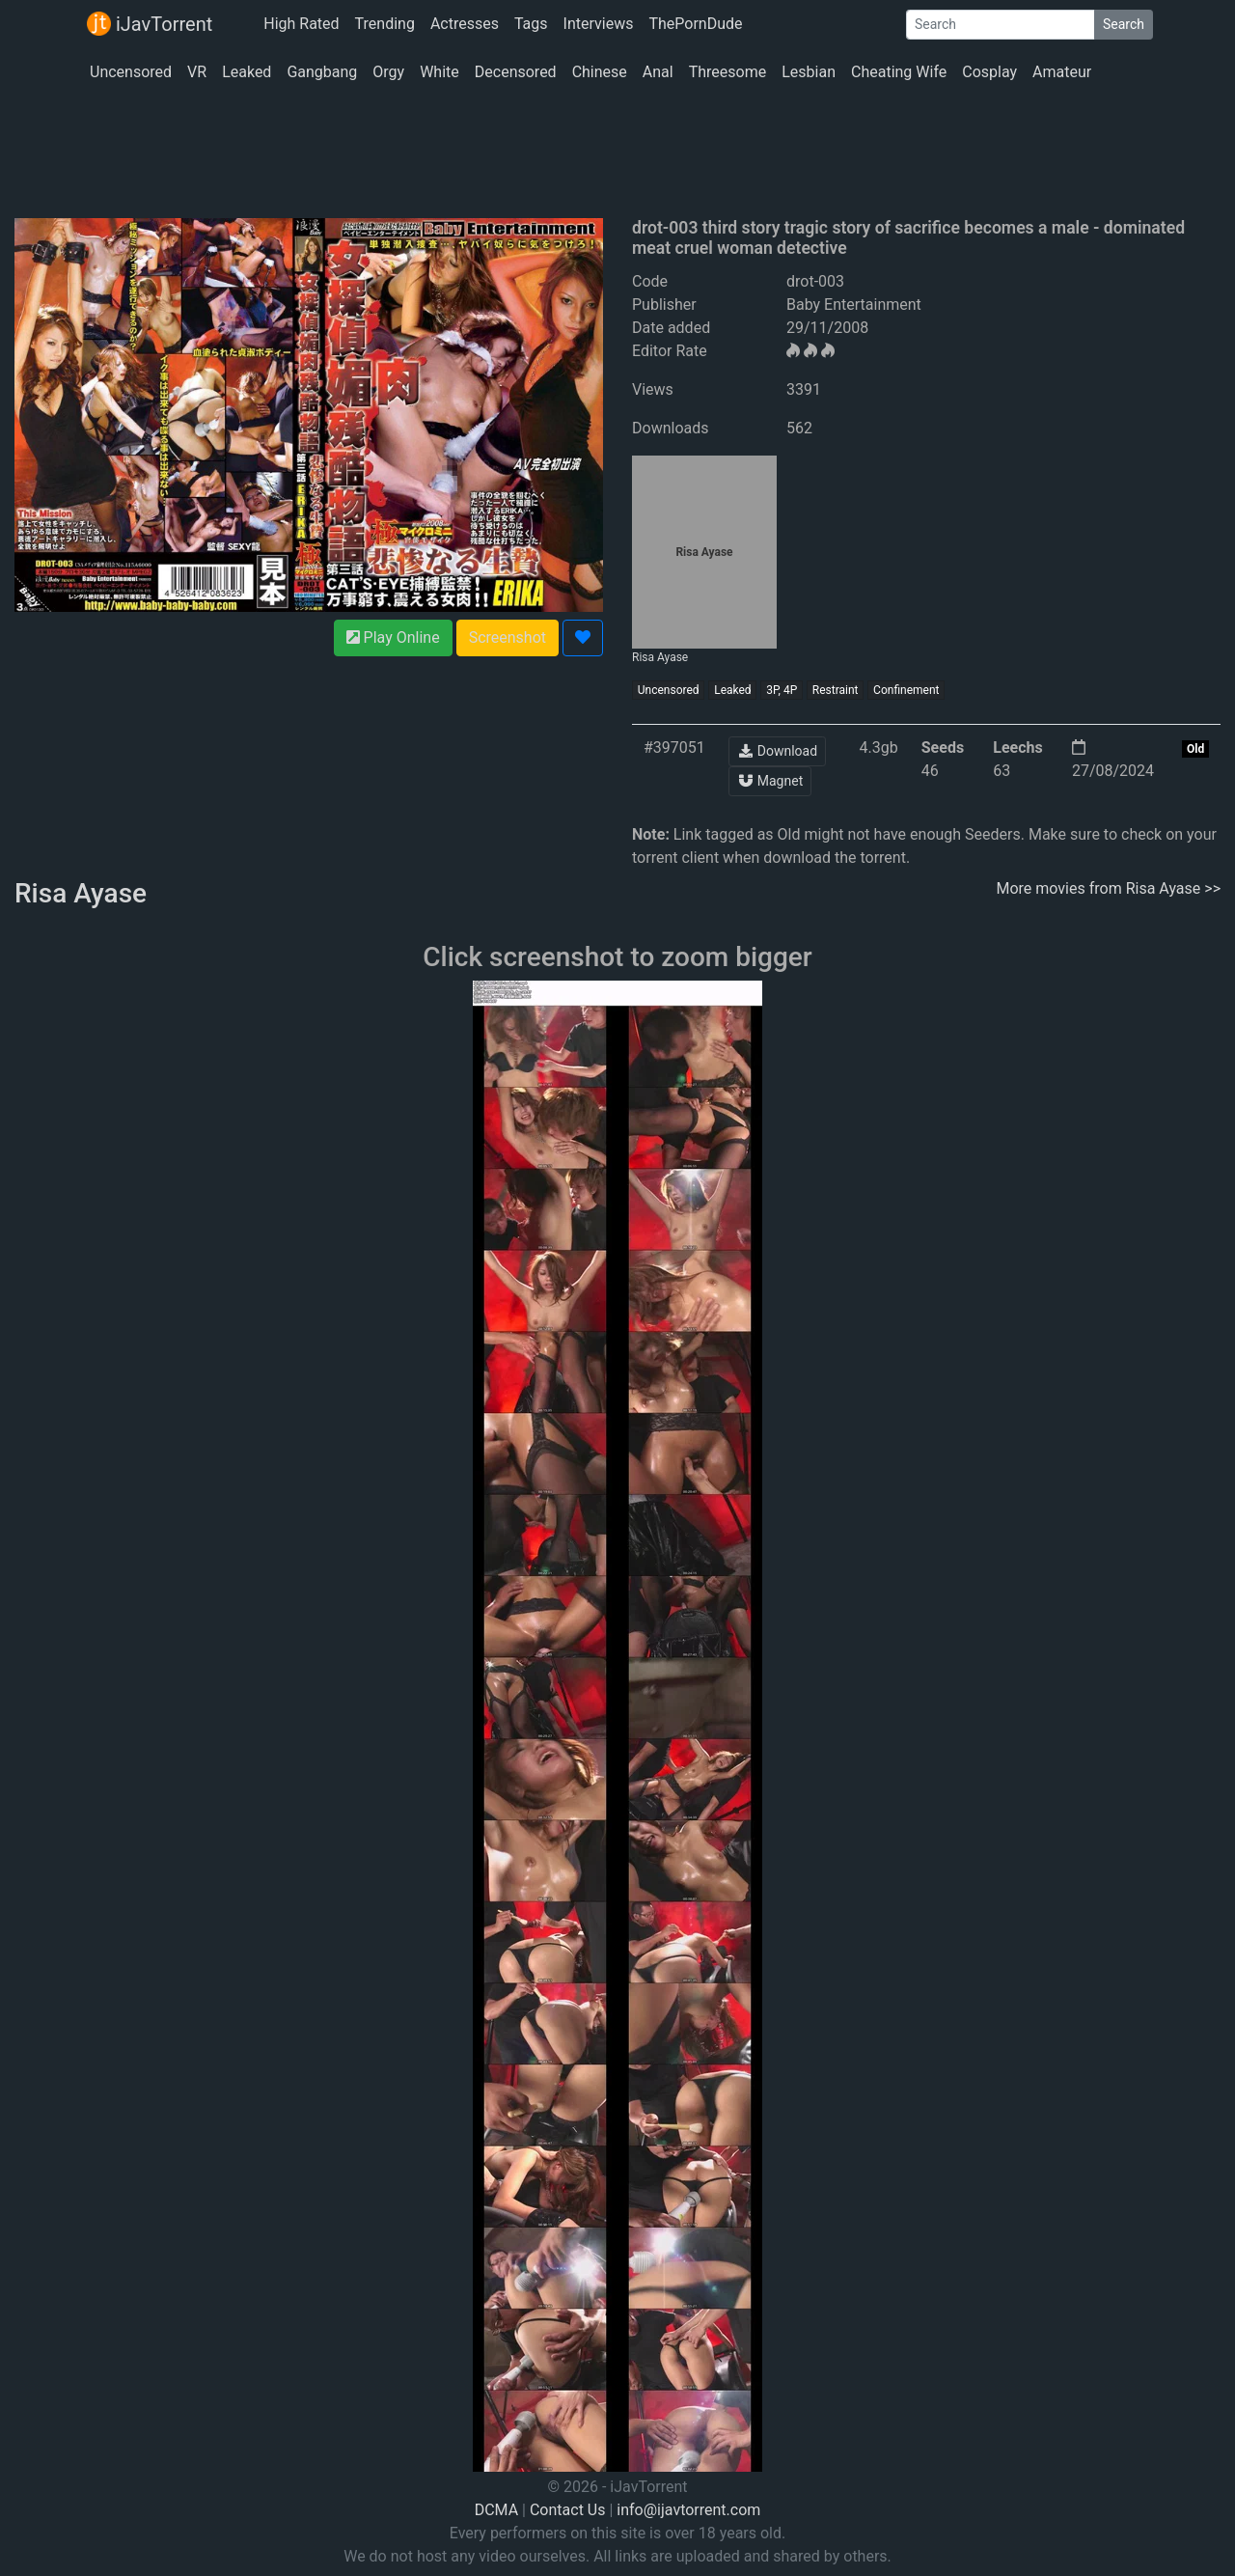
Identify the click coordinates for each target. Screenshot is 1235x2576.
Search (1123, 24)
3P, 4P (781, 690)
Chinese (599, 72)
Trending (385, 23)
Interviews (598, 23)
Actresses (464, 23)
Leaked (246, 72)
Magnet (770, 781)
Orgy (388, 72)
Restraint (835, 690)
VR (196, 72)
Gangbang (322, 72)
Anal (658, 72)
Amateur (1061, 72)
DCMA (496, 2510)
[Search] (1000, 25)
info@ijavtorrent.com (688, 2510)
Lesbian (809, 72)
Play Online (393, 637)
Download (777, 751)
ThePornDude (695, 23)
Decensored (516, 72)
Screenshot (507, 637)
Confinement (906, 690)
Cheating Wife (899, 72)
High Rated (301, 23)
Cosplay (989, 72)
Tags (531, 23)
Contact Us (568, 2510)
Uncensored (131, 72)
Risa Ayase (694, 560)
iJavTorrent (149, 24)
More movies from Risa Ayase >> (1109, 888)
